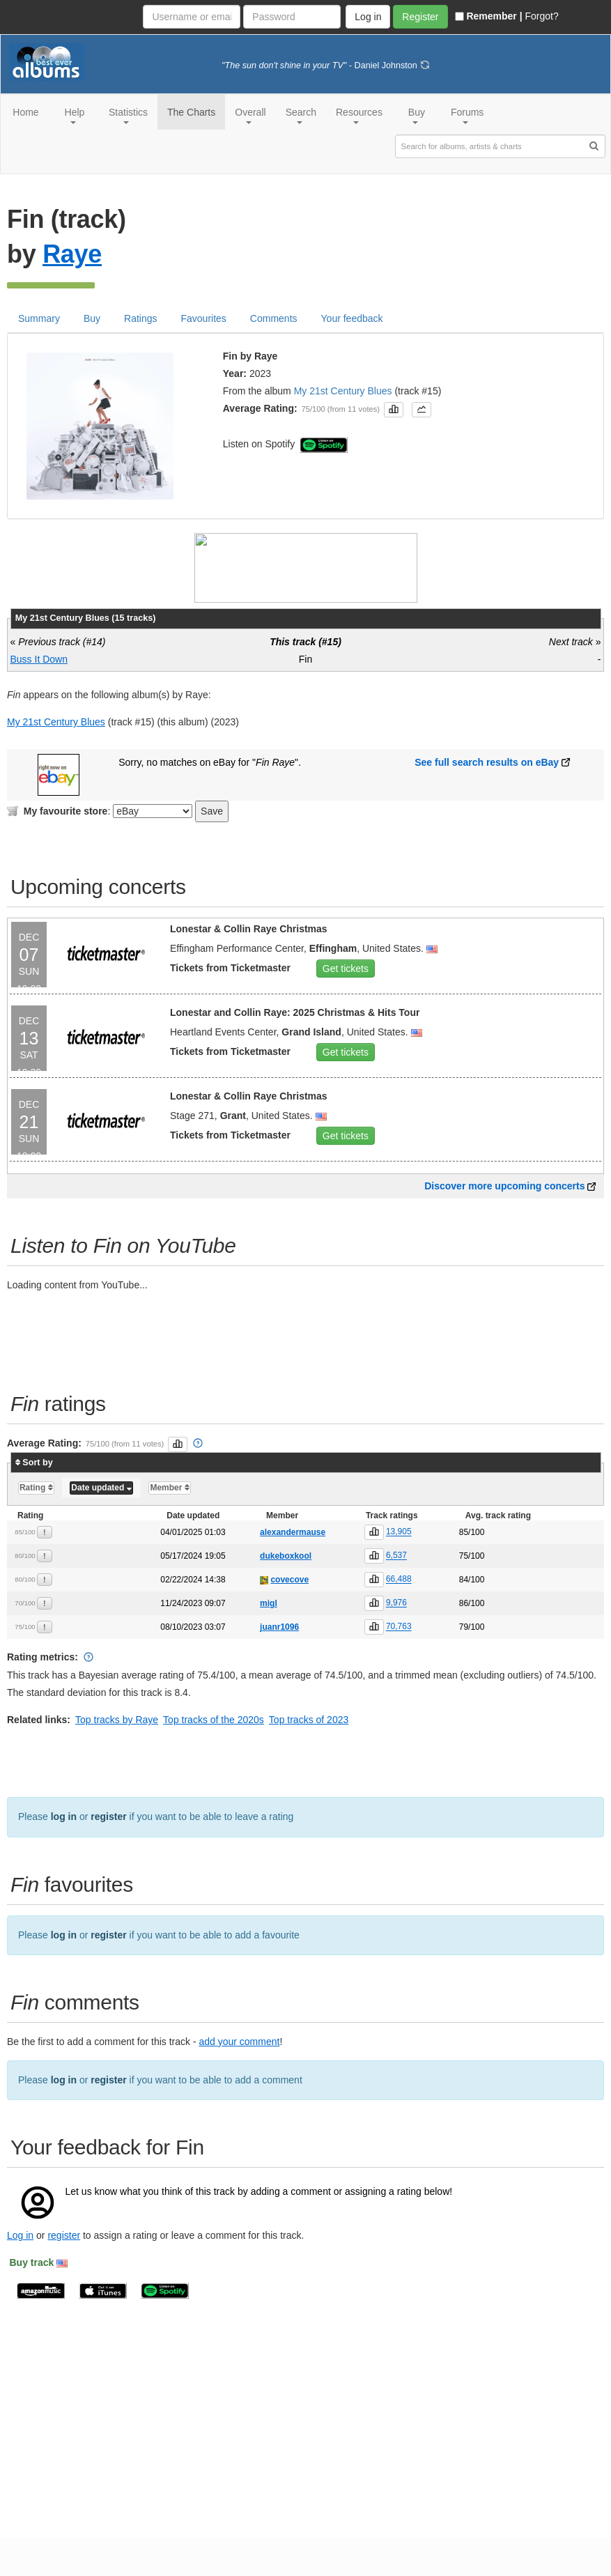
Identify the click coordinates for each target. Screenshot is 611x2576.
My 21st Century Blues (343, 429)
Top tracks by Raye (116, 1758)
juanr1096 (279, 1665)
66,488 (399, 1618)
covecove (289, 1618)
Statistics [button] (128, 115)
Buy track (32, 2300)
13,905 (399, 1570)
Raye (72, 292)
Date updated (101, 1526)
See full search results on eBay (487, 800)
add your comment (239, 2079)
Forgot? (541, 16)
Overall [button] (250, 115)
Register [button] (420, 16)
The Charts (191, 112)
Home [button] (25, 112)
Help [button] (75, 115)
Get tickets (346, 1006)
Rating (36, 1526)
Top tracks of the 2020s (213, 1758)
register (108, 1854)
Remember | (488, 16)
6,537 (396, 1594)
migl (268, 1641)
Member (169, 1526)
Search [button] (301, 115)
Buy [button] (416, 115)
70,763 (399, 1665)
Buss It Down (39, 697)
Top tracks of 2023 (308, 1758)
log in (64, 1854)
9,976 (396, 1641)
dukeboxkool (285, 1594)
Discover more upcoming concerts (504, 1224)
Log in (20, 2273)
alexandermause (292, 1570)
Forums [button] (467, 115)
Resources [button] (359, 115)
